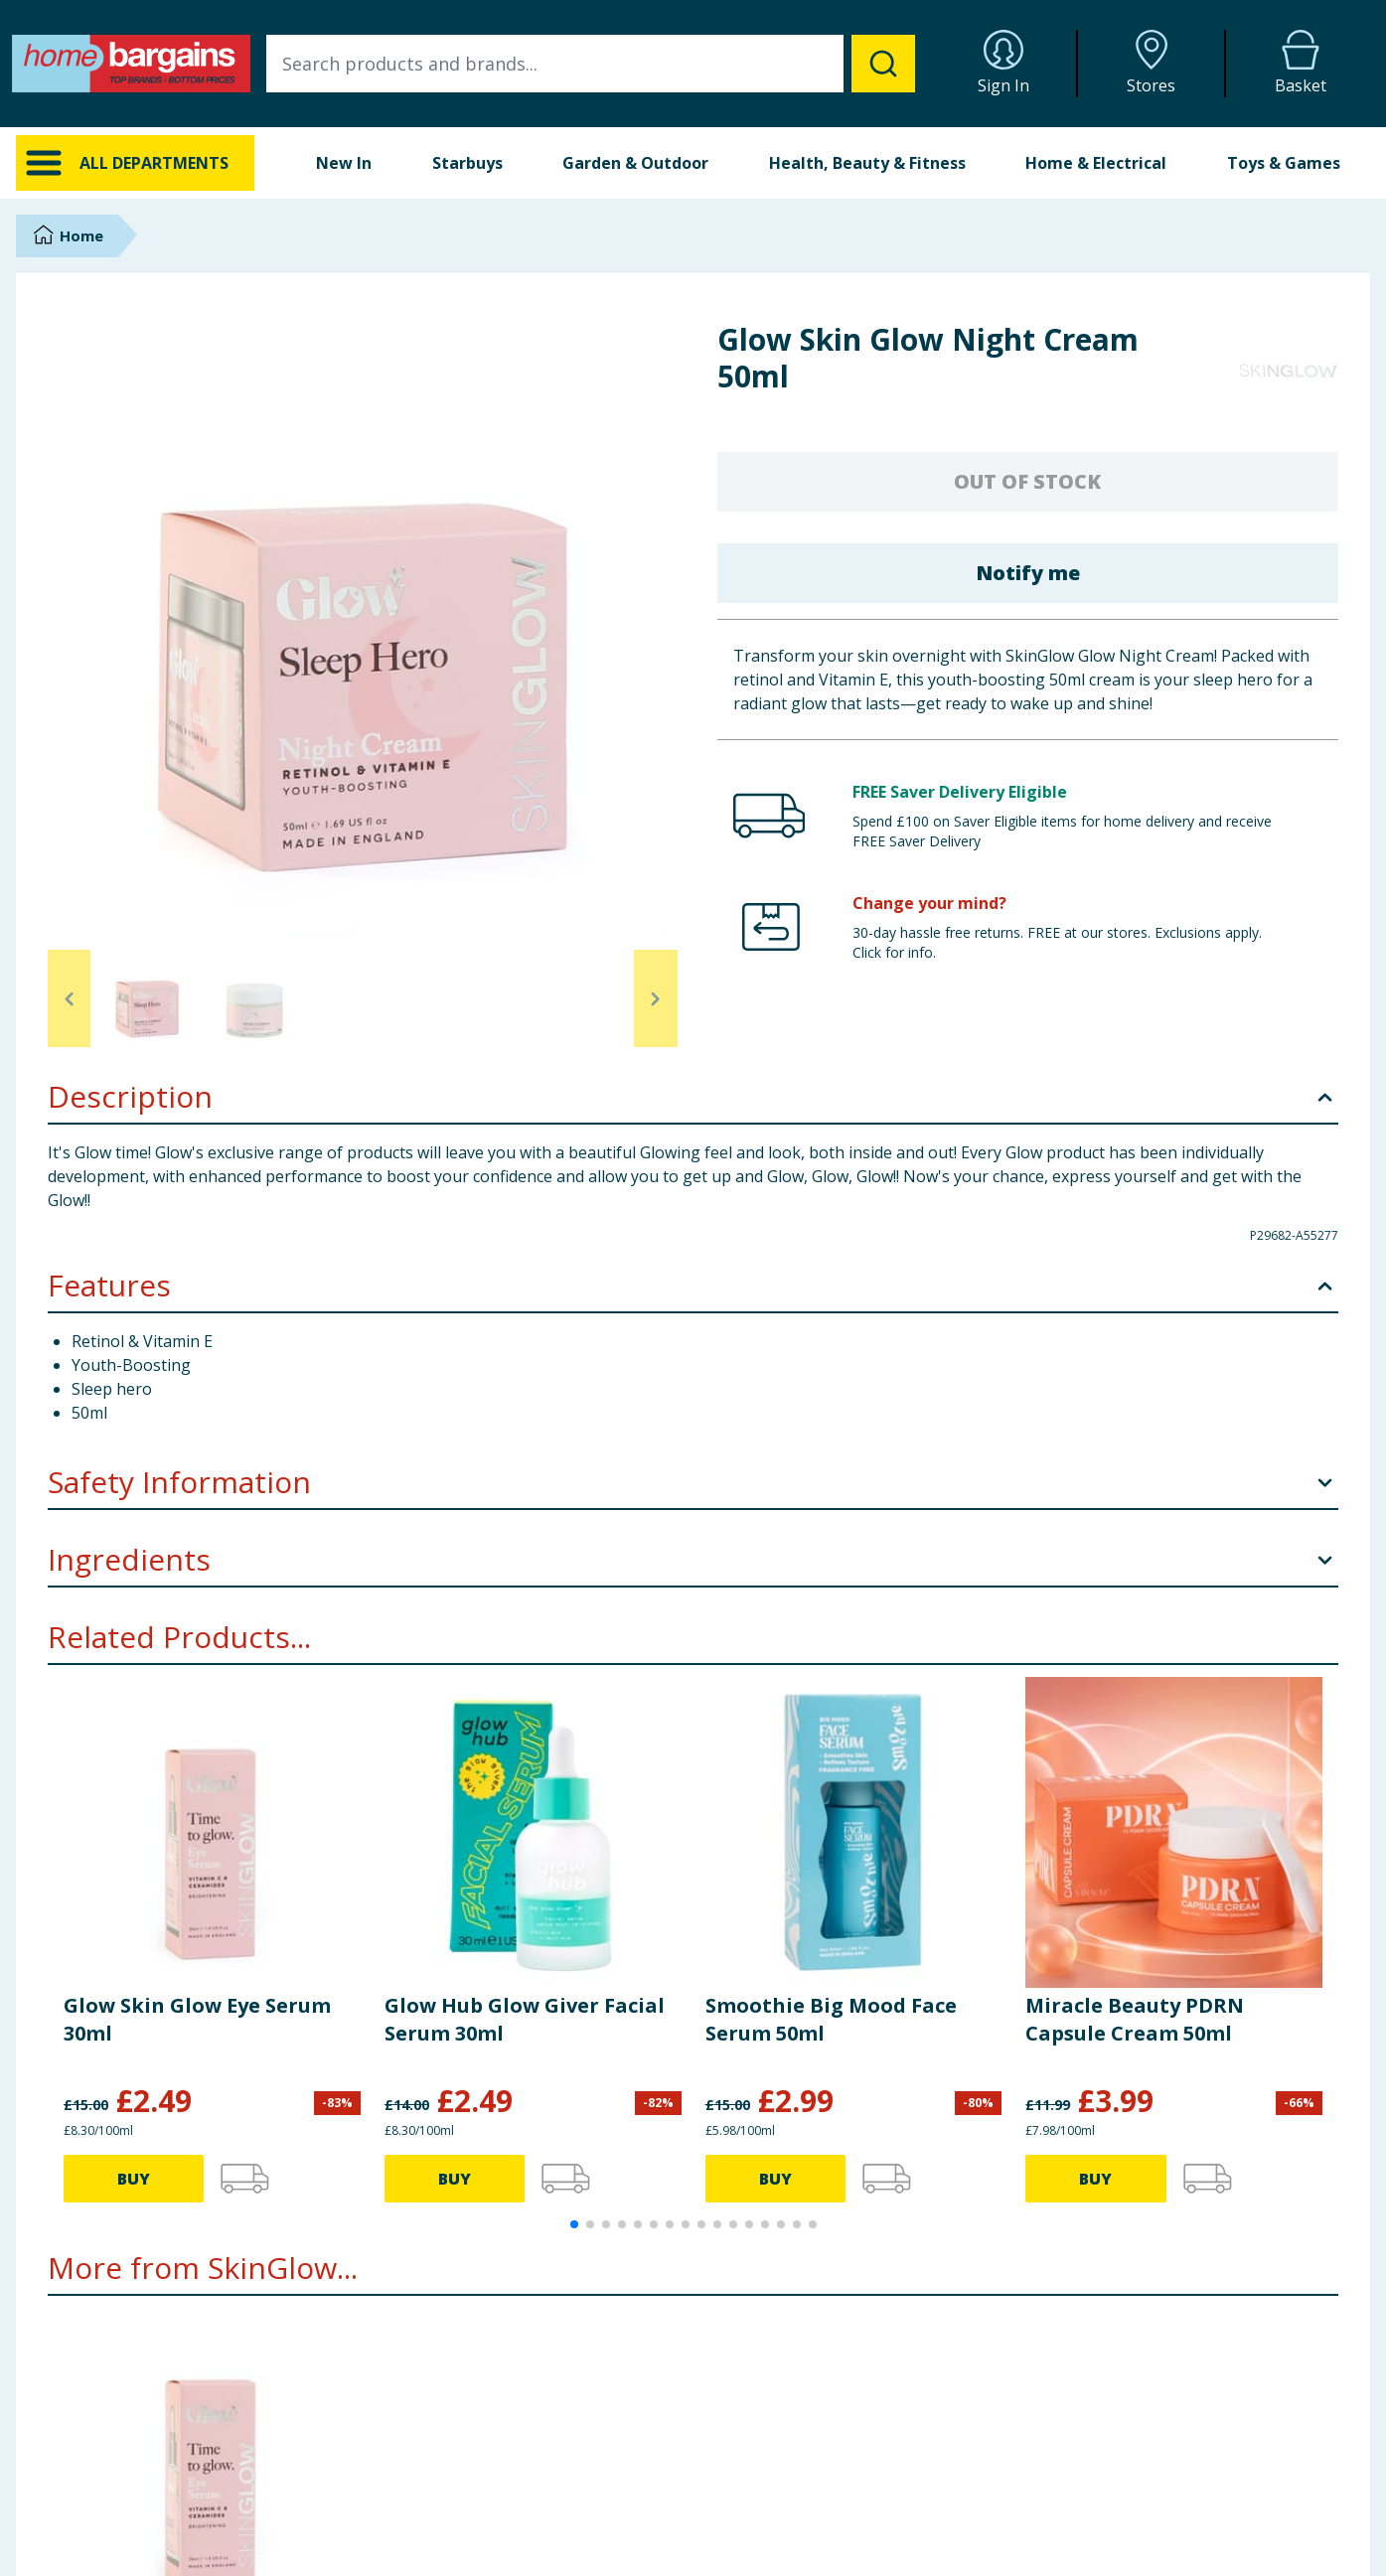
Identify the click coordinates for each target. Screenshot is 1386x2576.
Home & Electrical (1095, 163)
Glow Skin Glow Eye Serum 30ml (197, 2019)
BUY (133, 2179)
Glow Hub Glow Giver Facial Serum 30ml (525, 2019)
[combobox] (590, 63)
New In (344, 163)
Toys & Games (1283, 163)
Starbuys (467, 163)
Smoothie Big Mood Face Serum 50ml (831, 2019)
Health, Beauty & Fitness (867, 163)
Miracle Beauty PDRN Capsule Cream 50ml (1134, 2019)
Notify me (1028, 572)
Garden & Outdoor (635, 163)
